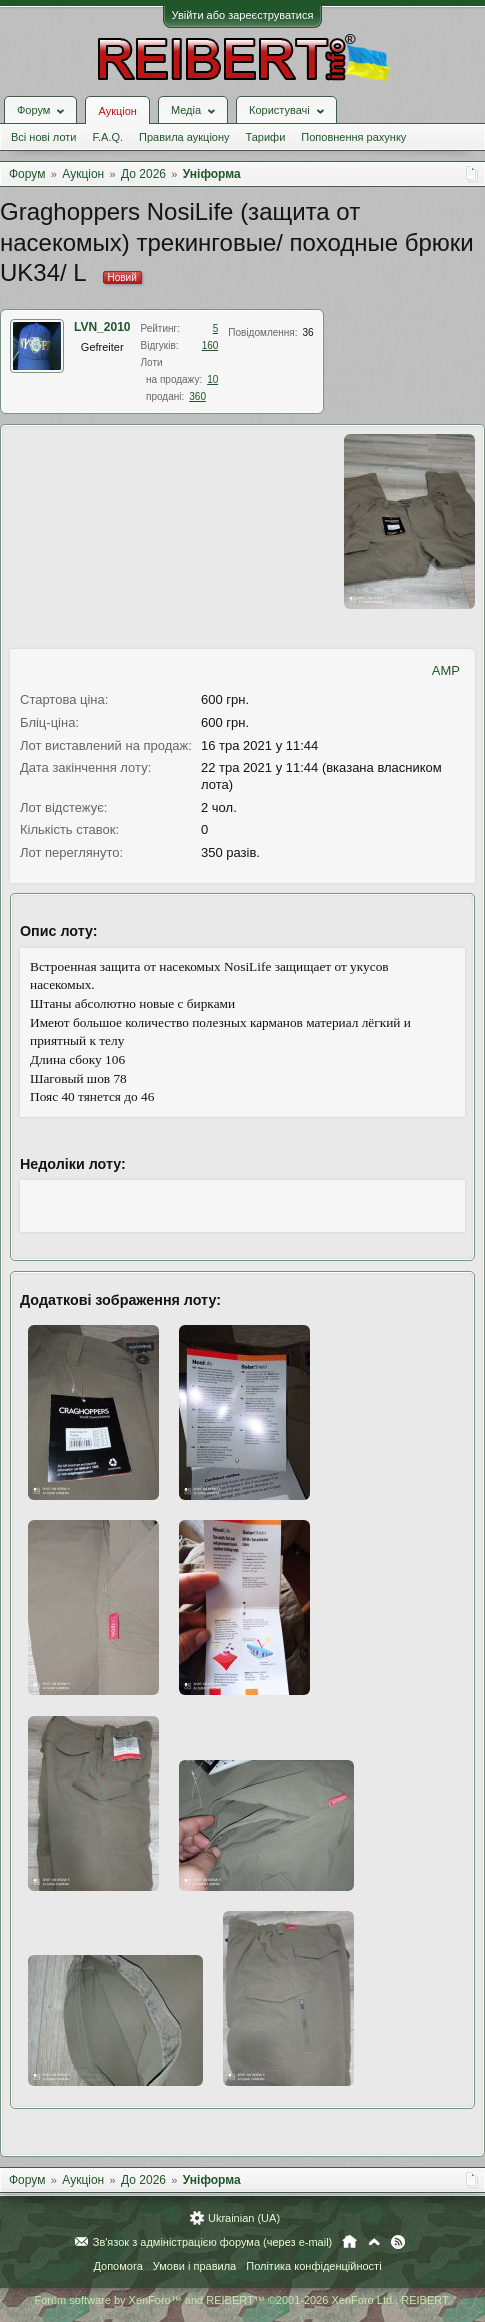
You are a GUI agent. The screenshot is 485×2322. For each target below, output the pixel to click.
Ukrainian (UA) (244, 2218)
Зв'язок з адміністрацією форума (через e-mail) (213, 2242)
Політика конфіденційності (313, 2266)
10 (212, 379)
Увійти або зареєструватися (243, 15)
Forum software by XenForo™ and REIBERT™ (242, 2300)
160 (210, 345)
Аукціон (117, 111)
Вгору (374, 2242)
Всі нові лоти (43, 137)
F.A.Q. (107, 137)
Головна (349, 2242)
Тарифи (266, 137)
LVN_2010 (102, 327)
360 (197, 396)
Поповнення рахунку (353, 137)
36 (308, 332)
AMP (446, 670)
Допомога (117, 2266)
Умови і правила (194, 2266)
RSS (398, 2242)
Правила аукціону (184, 137)
